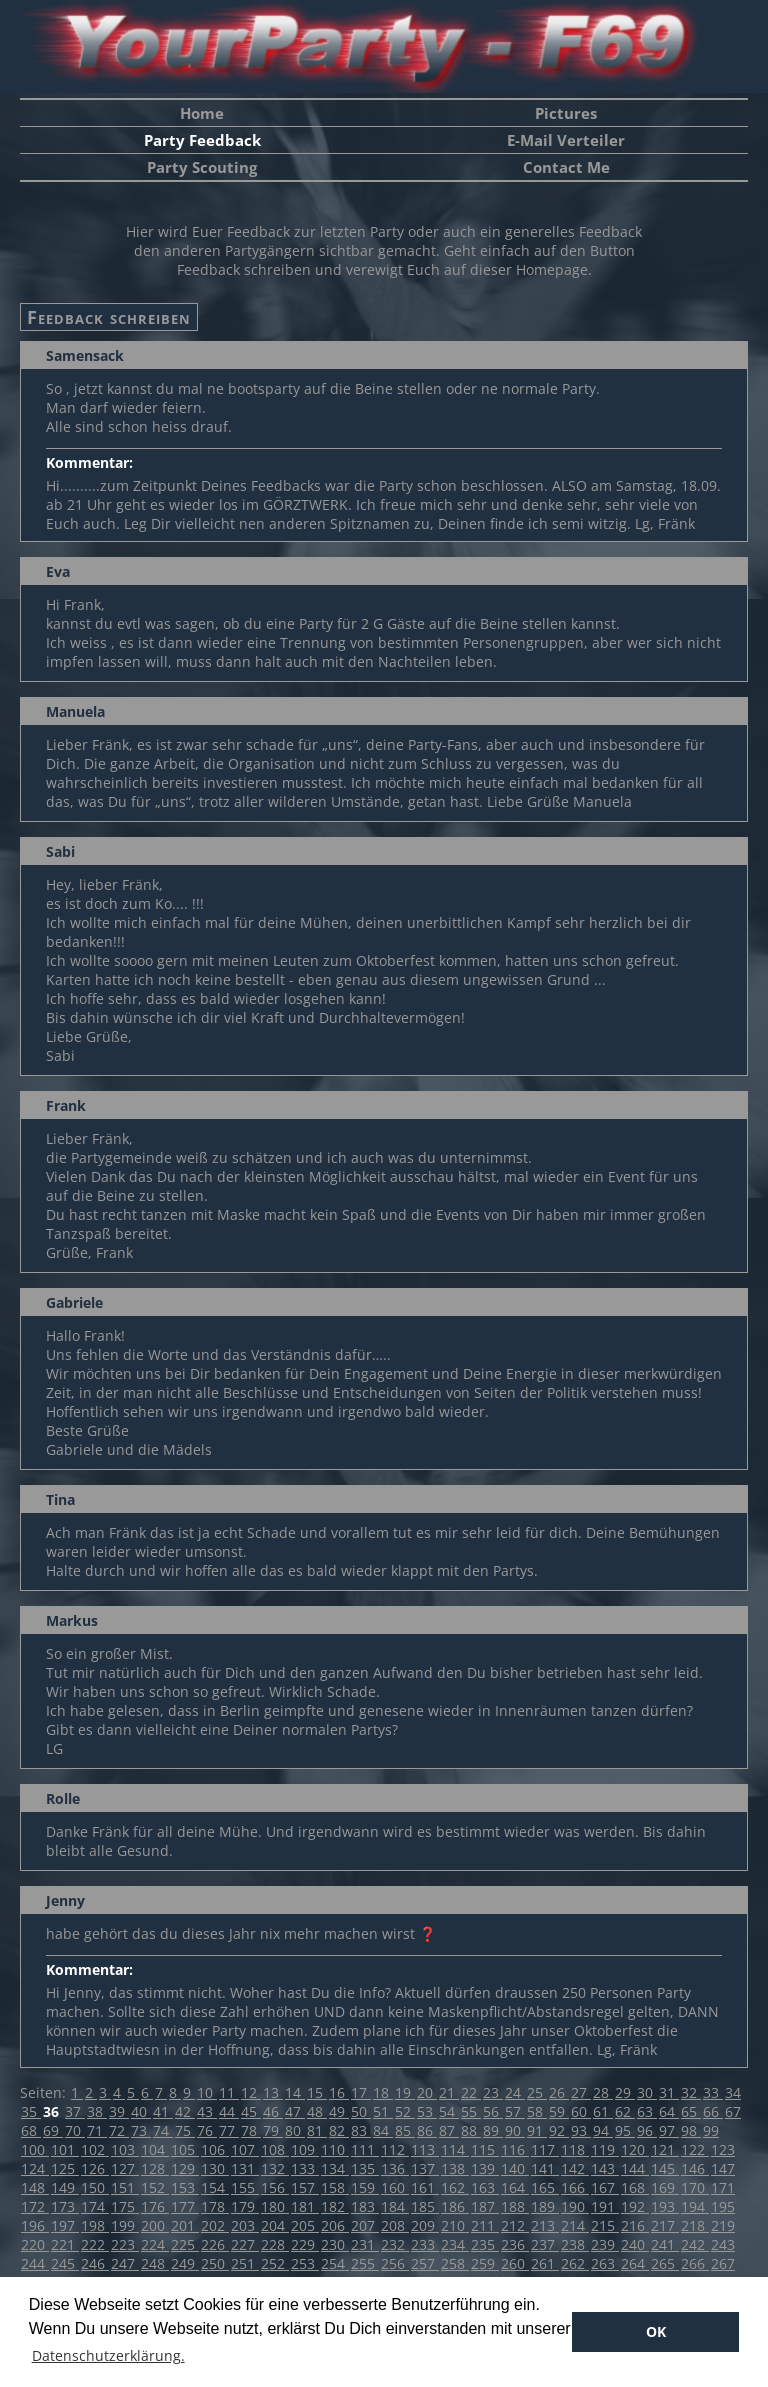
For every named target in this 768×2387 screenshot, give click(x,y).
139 (485, 2168)
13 (273, 2092)
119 (605, 2149)
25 (537, 2092)
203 (245, 2225)
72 (119, 2130)
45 (251, 2111)
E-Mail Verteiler (566, 140)
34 (733, 2092)
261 (545, 2263)
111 (365, 2149)
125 (65, 2168)
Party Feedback (202, 140)
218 (695, 2225)
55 (471, 2111)
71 (97, 2130)
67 (733, 2111)
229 (305, 2244)
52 (405, 2111)
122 (695, 2149)
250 (215, 2263)
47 (295, 2111)
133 (305, 2168)
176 (155, 2206)
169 (665, 2187)
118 (575, 2149)
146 (695, 2168)
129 (185, 2168)
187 (485, 2206)
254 (335, 2263)
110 (335, 2149)
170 (695, 2187)
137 (425, 2168)
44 (229, 2111)
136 (395, 2168)
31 (669, 2092)
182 (335, 2206)
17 (361, 2092)
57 (515, 2111)
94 (603, 2130)
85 (405, 2130)
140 (515, 2168)
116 (515, 2149)
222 (95, 2244)
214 (575, 2225)
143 (605, 2168)
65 (691, 2111)
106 (215, 2149)
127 (125, 2168)
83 (361, 2130)
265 (665, 2263)
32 (691, 2092)
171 (723, 2187)
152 (155, 2187)
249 (185, 2263)
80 (295, 2130)
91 (537, 2130)
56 (493, 2111)
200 (155, 2225)
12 (251, 2092)
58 (537, 2111)
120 (635, 2149)
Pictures (566, 113)
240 (635, 2244)
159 (365, 2187)
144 (635, 2168)
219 (723, 2225)
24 (515, 2092)
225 (185, 2244)
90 (515, 2130)
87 (449, 2130)
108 (275, 2149)
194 (695, 2206)
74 (163, 2130)
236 (515, 2244)
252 (275, 2263)
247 (125, 2263)
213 (545, 2225)
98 (691, 2130)
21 (449, 2092)
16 (339, 2092)
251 (245, 2263)
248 (155, 2263)
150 (95, 2187)
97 (669, 2130)
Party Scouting (202, 167)
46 (273, 2111)
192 (635, 2206)
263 (605, 2263)
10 (207, 2092)
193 (665, 2206)
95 (625, 2130)
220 (35, 2244)
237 (545, 2244)
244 (35, 2263)
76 (207, 2130)
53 (427, 2111)
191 (605, 2206)
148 (35, 2187)
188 (515, 2206)
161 (425, 2187)
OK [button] (656, 2331)
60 (581, 2111)
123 (723, 2149)
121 (665, 2149)
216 (635, 2225)
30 (647, 2092)
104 (155, 2149)
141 (545, 2168)
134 (335, 2168)
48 (317, 2111)
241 (665, 2244)
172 (35, 2206)
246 (95, 2263)
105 (185, 2149)
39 (119, 2111)
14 (295, 2092)
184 (395, 2206)
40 (141, 2111)
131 (245, 2168)
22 (471, 2092)
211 (485, 2225)
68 (31, 2130)
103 (125, 2149)
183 (365, 2206)
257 (425, 2263)
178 (215, 2206)
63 (647, 2111)
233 (425, 2244)
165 (545, 2187)
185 (425, 2206)
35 (31, 2111)
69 (53, 2130)
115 (485, 2149)
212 (515, 2225)
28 (603, 2092)
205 (305, 2225)
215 (605, 2225)
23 (493, 2092)
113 (425, 2149)
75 (185, 2130)
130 (215, 2168)
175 (125, 2206)
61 (603, 2111)
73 (141, 2130)
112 (395, 2149)
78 (251, 2130)
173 (65, 2206)
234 (455, 2244)
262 (575, 2263)
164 (515, 2187)
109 (305, 2149)
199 (125, 2225)
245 (65, 2263)
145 (665, 2168)
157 (305, 2187)
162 (455, 2187)
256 (395, 2263)
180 (275, 2206)
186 (455, 2206)
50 (361, 2111)
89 (493, 2130)
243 (723, 2244)
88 (471, 2130)
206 (335, 2225)
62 (625, 2111)
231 (365, 2244)
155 (245, 2187)
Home (202, 113)
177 (185, 2206)
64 (669, 2111)
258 (455, 2263)
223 (125, 2244)
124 (35, 2168)
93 (581, 2130)
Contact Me (566, 167)
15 (317, 2092)
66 (713, 2111)
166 (575, 2187)
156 (275, 2187)
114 (455, 2149)
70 (75, 2130)
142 (575, 2168)
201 (185, 2225)
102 (95, 2149)
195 (723, 2206)
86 (427, 2130)
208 (395, 2225)
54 (449, 2111)
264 (635, 2263)
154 (215, 2187)
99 (711, 2130)
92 (559, 2130)
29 (625, 2092)
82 (339, 2130)
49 (339, 2111)
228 (275, 2244)
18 (383, 2092)
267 (723, 2263)
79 (273, 2130)
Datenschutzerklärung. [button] (108, 2355)
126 (95, 2168)
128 (155, 2168)
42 (185, 2111)
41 (163, 2111)
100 (35, 2149)
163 (485, 2187)
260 (515, 2263)
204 (275, 2225)
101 (65, 2149)
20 (427, 2092)
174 (95, 2206)
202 (215, 2225)
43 (207, 2111)
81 (317, 2130)
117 (545, 2149)
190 (575, 2206)
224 (155, 2244)
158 (335, 2187)
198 (95, 2225)
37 (75, 2111)
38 (97, 2111)
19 (405, 2092)
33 (713, 2092)
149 (65, 2187)
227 (245, 2244)
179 (245, 2206)
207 (365, 2225)
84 (383, 2130)
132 (275, 2168)
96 (647, 2130)
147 (723, 2168)
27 (581, 2092)
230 (335, 2244)
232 (395, 2244)
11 (229, 2092)
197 (65, 2225)
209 (425, 2225)
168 (635, 2187)
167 (605, 2187)
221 (65, 2244)
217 (665, 2225)
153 (185, 2187)
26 (559, 2092)
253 (305, 2263)
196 (35, 2225)
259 (485, 2263)
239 (605, 2244)
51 (383, 2111)
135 (365, 2168)
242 (695, 2244)
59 (559, 2111)
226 (215, 2244)
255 (365, 2263)
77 (229, 2130)
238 (575, 2244)
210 (455, 2225)
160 (395, 2187)
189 (545, 2206)
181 (305, 2206)
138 (455, 2168)
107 (245, 2149)
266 (695, 2263)
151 (125, 2187)
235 (485, 2244)
